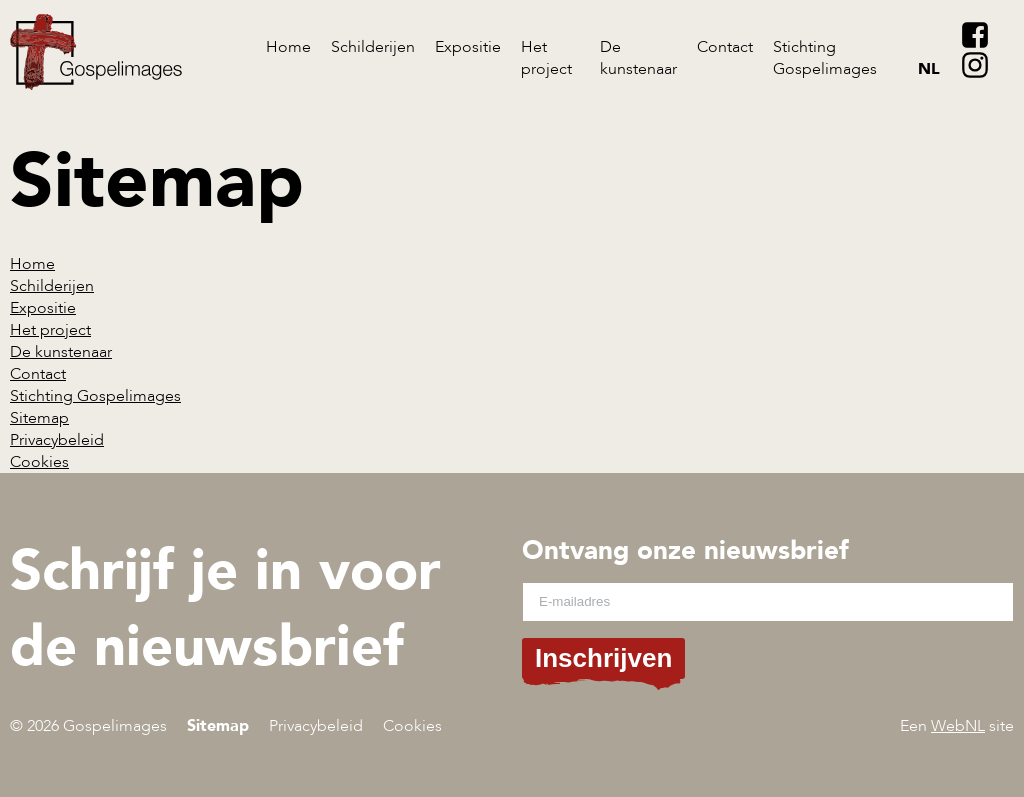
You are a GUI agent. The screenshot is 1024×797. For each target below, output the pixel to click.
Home (288, 47)
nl (929, 69)
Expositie (468, 47)
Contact (725, 47)
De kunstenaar (638, 58)
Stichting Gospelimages (825, 58)
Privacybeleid (57, 440)
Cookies (39, 462)
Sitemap (39, 418)
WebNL (958, 726)
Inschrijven (603, 658)
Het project (546, 58)
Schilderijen (373, 47)
